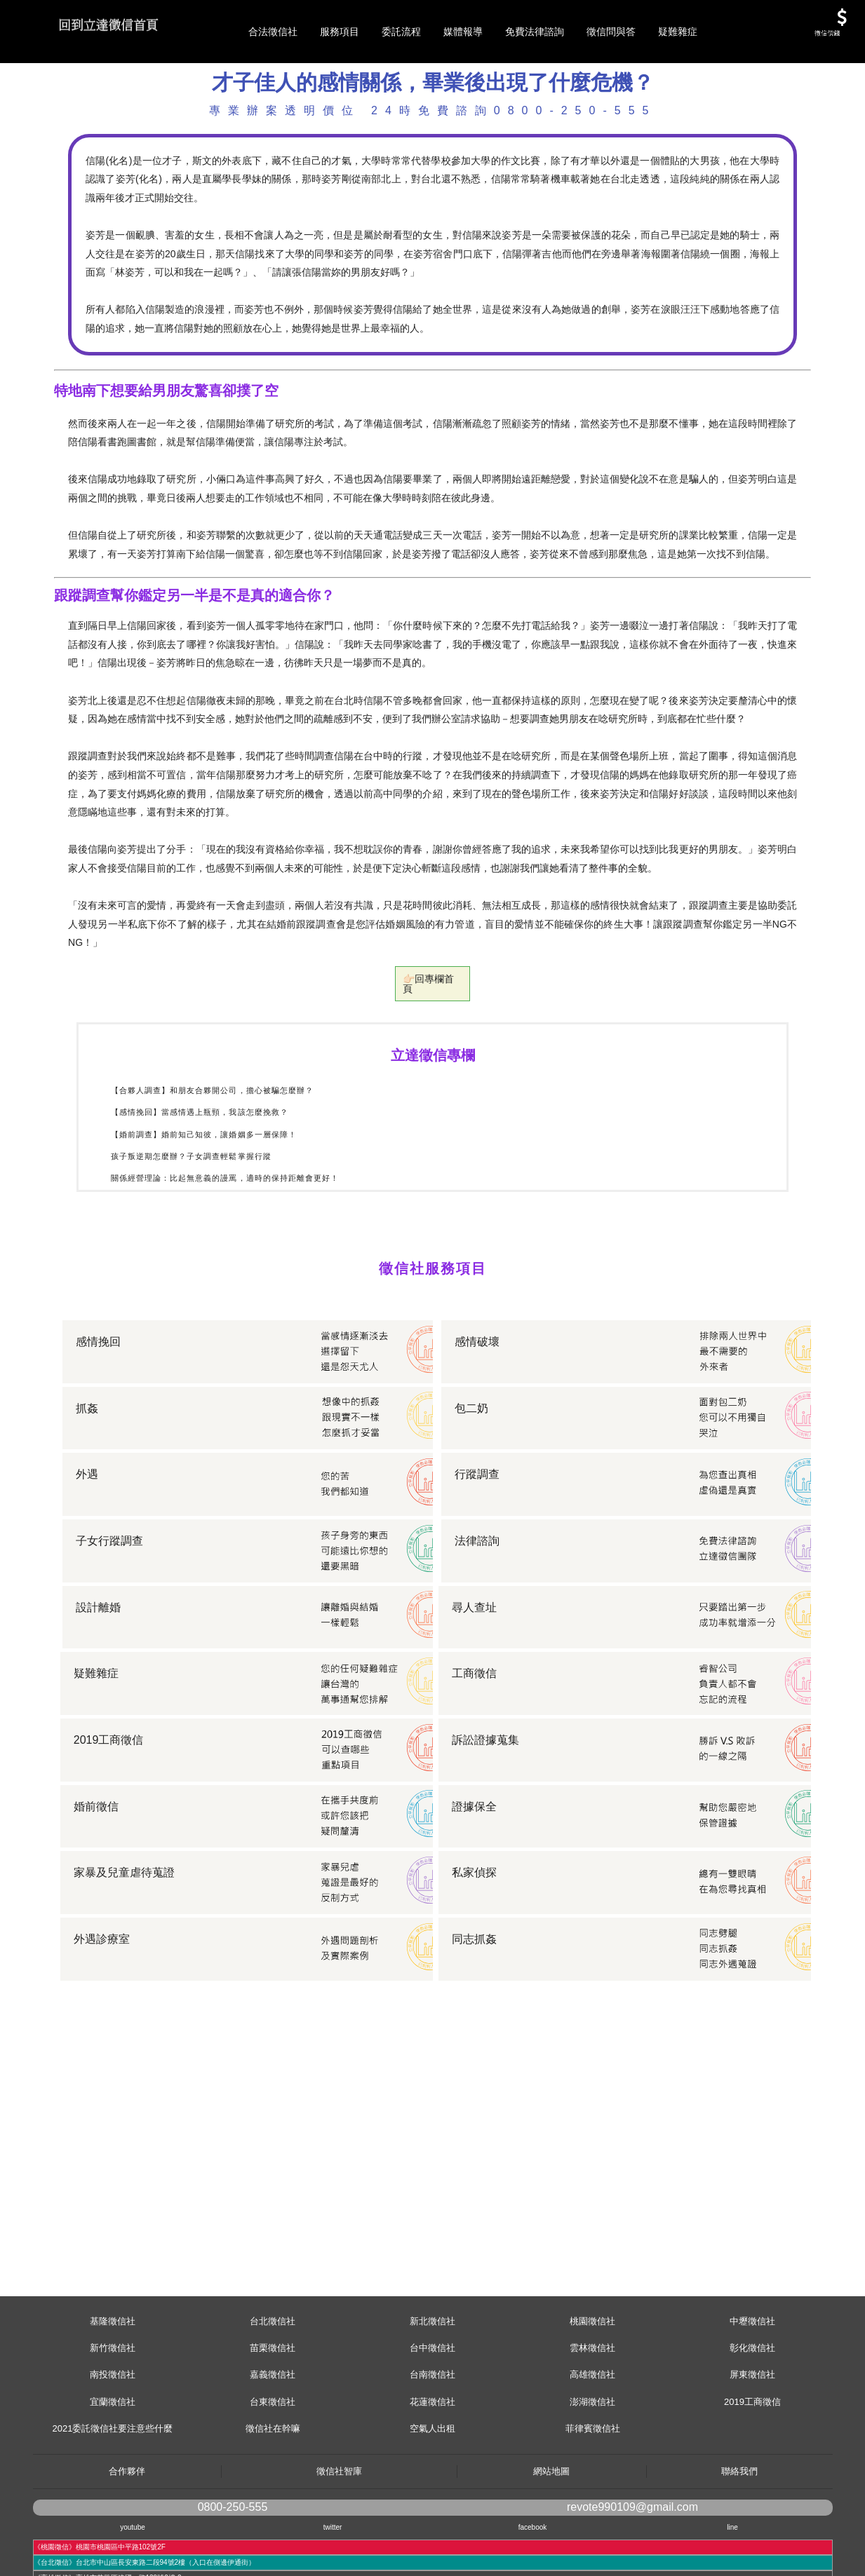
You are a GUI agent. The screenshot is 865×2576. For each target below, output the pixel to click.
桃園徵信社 (592, 2384)
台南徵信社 (432, 2437)
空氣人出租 (432, 2491)
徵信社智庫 (339, 2534)
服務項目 (339, 31)
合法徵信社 (272, 31)
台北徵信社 (272, 2384)
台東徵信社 (272, 2465)
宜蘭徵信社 (112, 2465)
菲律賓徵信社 (592, 2491)
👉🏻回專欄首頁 (432, 1050)
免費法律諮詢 (534, 31)
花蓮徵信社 (432, 2465)
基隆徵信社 (112, 2384)
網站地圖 (551, 2534)
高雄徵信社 (592, 2437)
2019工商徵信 (752, 2465)
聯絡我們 (739, 2534)
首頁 (78, 107)
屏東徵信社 (752, 2437)
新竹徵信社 (112, 2411)
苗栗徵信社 (272, 2411)
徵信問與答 (611, 31)
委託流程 (401, 31)
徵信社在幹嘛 (273, 2491)
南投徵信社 (112, 2437)
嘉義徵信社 (272, 2437)
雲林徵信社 (592, 2411)
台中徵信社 (432, 2411)
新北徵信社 (432, 2384)
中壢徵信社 (752, 2384)
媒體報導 (463, 31)
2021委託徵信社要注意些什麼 (113, 2491)
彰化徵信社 (752, 2411)
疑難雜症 (677, 31)
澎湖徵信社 (592, 2465)
